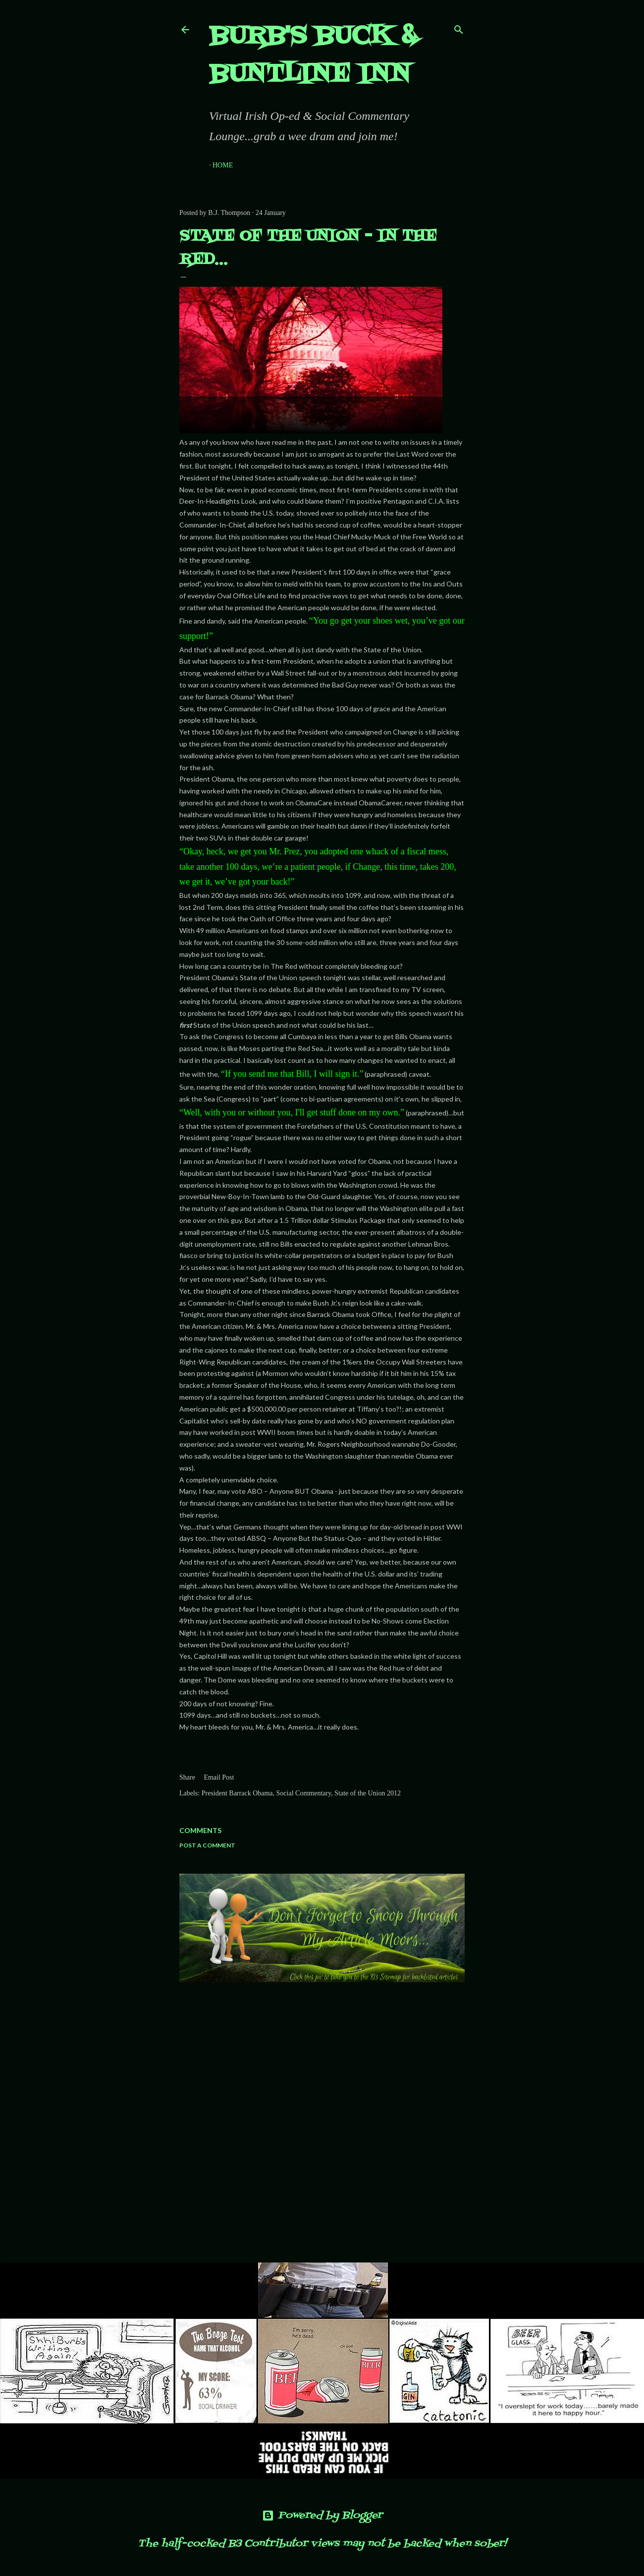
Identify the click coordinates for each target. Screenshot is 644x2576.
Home (223, 165)
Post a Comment (207, 1845)
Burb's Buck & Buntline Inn (313, 56)
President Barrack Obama (237, 1793)
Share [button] (187, 1777)
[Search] (459, 27)
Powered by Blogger (322, 2516)
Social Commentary (303, 1793)
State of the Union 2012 (367, 1793)
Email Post (219, 1777)
